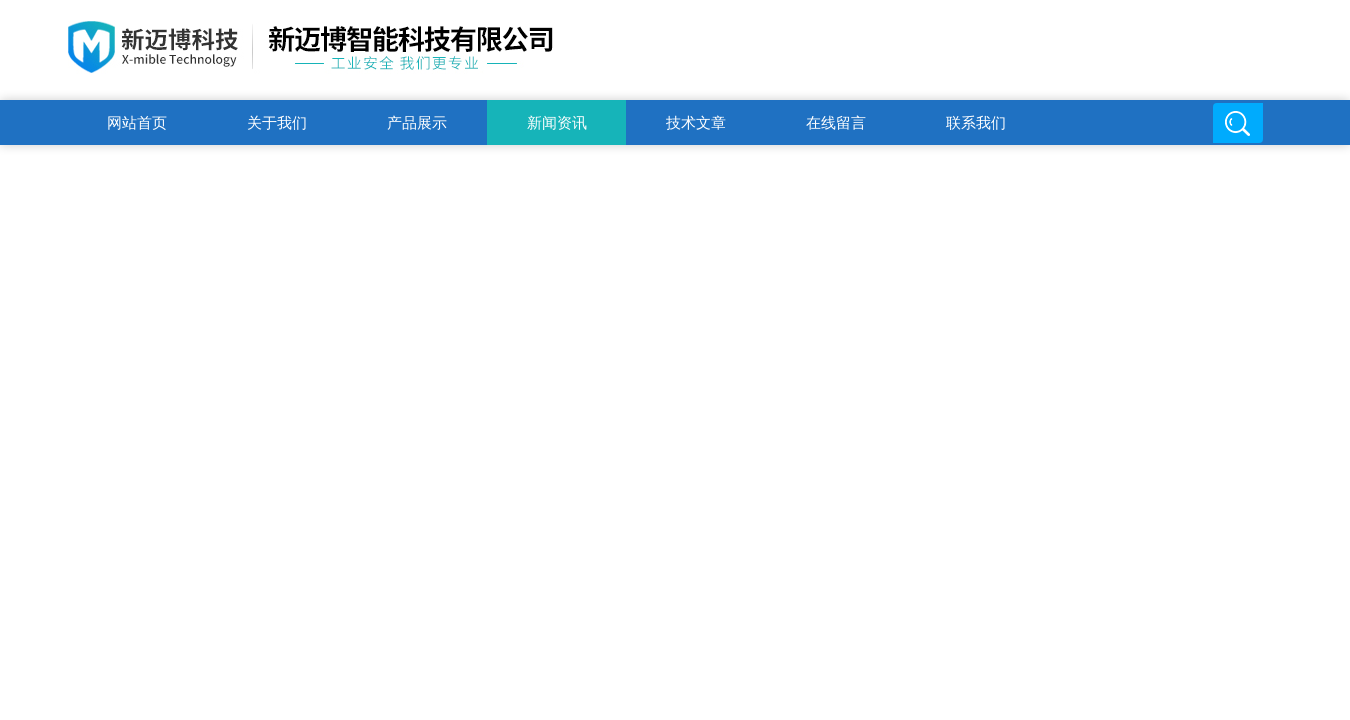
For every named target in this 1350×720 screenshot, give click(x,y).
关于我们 (277, 122)
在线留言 (836, 122)
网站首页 (137, 122)
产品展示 (417, 122)
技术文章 (696, 122)
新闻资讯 (557, 122)
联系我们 (976, 122)
